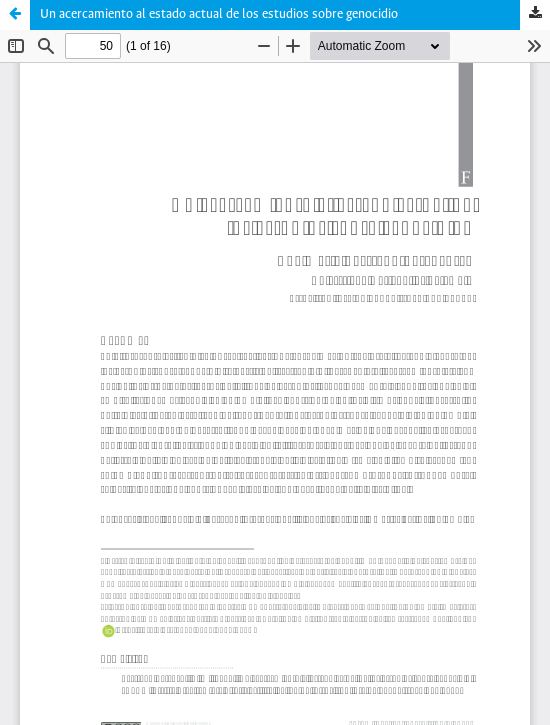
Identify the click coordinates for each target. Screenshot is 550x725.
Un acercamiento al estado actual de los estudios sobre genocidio (219, 14)
